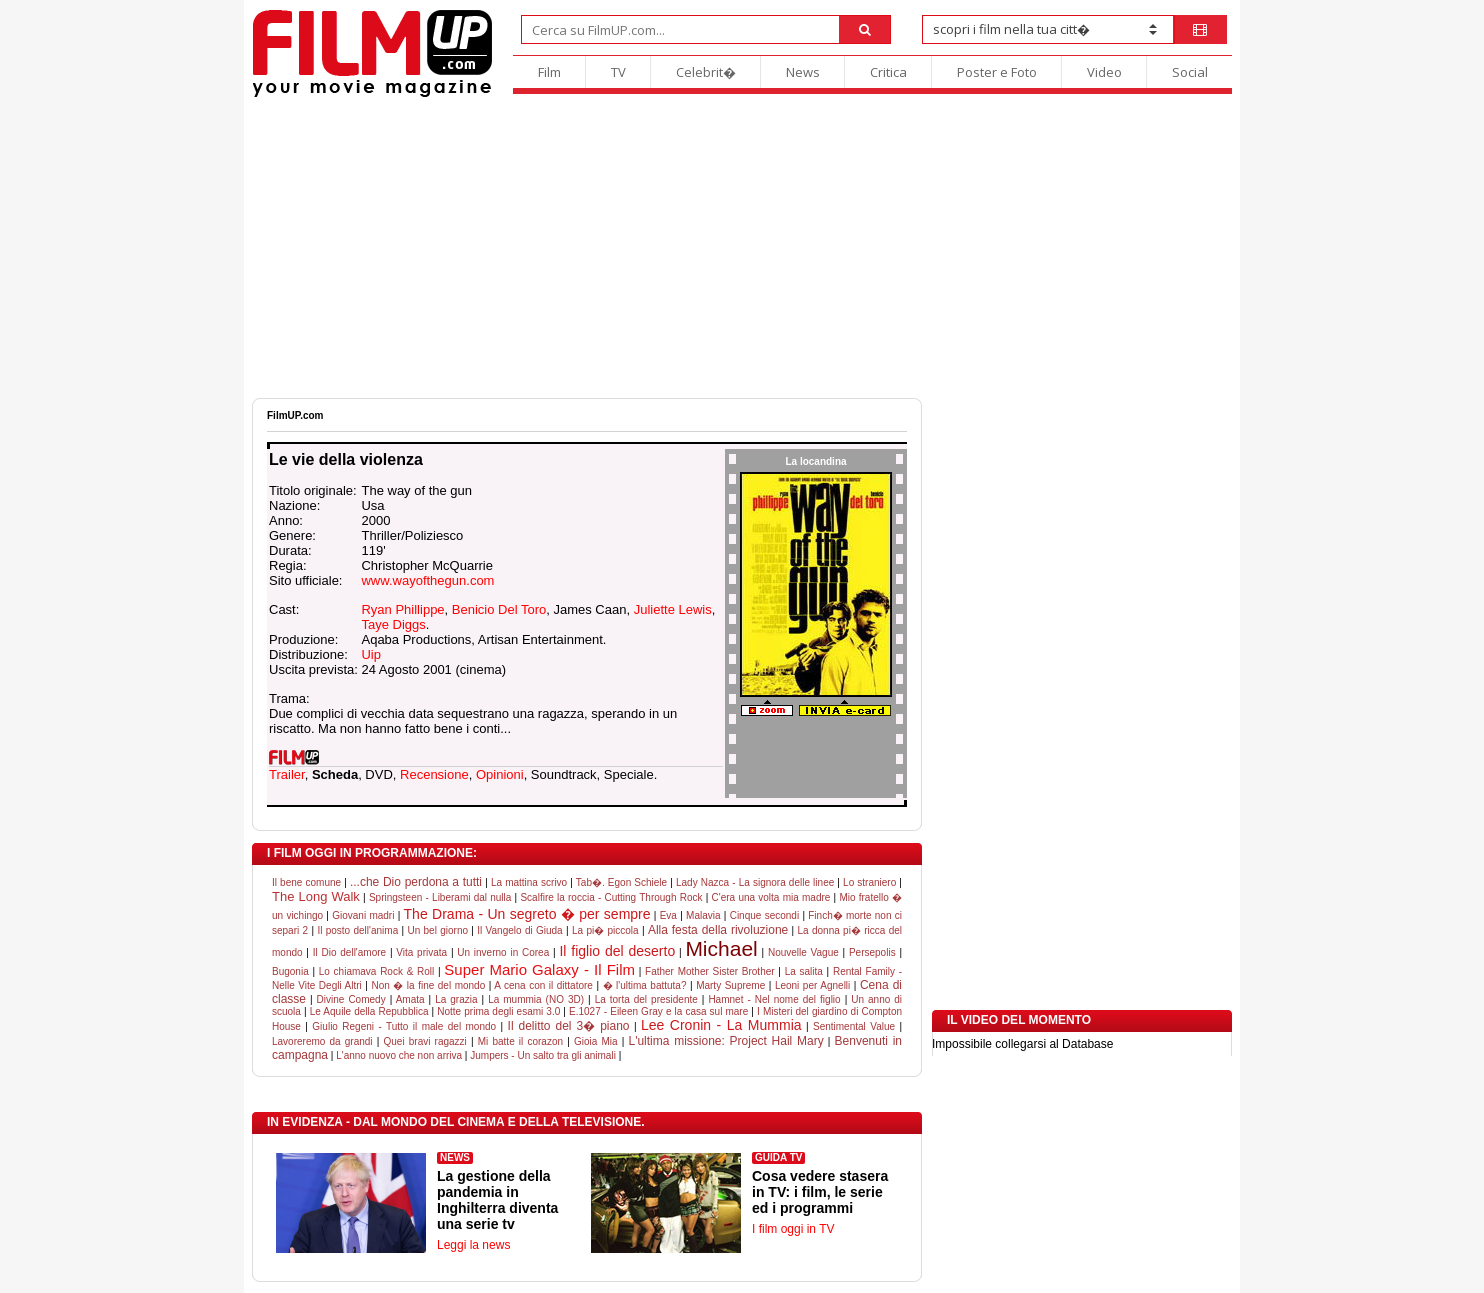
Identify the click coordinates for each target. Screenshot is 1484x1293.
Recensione (434, 774)
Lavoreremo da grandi (322, 1041)
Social (1190, 72)
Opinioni (500, 774)
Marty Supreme (730, 985)
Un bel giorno (437, 930)
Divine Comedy (351, 999)
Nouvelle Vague (803, 952)
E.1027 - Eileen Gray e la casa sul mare (658, 1011)
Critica (888, 72)
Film (549, 72)
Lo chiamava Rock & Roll (377, 971)
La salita (804, 971)
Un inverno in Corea (503, 952)
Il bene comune (306, 882)
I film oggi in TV (793, 1229)
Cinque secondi (764, 915)
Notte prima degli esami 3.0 (498, 1011)
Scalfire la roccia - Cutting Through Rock (611, 897)
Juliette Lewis (673, 609)
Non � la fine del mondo (428, 985)
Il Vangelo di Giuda (519, 930)
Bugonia (290, 971)
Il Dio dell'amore (349, 952)
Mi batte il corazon (520, 1041)
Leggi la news (473, 1245)
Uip (371, 654)
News (803, 72)
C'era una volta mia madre (771, 897)
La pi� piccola (605, 930)
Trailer (287, 774)
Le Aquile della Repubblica (369, 1011)
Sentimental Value (854, 1026)
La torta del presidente (646, 999)
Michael (721, 948)
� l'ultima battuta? (645, 985)
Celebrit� (706, 72)
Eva (668, 915)
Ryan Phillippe (402, 609)
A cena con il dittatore (543, 985)
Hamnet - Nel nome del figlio (774, 999)
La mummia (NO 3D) (536, 999)
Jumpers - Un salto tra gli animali (543, 1055)
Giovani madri (363, 915)
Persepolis (872, 952)
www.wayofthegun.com (427, 580)
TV (618, 72)
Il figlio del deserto (617, 951)
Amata (410, 999)
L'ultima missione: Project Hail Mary (725, 1041)
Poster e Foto (997, 72)
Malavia (703, 915)
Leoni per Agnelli (812, 985)
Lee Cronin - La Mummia (721, 1025)
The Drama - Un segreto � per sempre (527, 914)
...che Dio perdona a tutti (416, 882)
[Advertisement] (742, 248)
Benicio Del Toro (499, 609)
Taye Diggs (393, 624)
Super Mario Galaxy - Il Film (539, 969)
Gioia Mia (596, 1041)
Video (1104, 72)
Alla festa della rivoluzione (718, 930)
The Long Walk (316, 896)
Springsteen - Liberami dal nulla (440, 897)
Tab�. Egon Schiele (621, 882)
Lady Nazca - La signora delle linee (755, 882)
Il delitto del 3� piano (569, 1026)
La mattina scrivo (529, 882)
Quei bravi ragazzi (425, 1041)
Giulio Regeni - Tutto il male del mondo (404, 1026)
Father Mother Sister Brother (710, 971)
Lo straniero (869, 882)
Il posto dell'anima (357, 930)
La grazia (456, 999)
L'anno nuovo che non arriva (399, 1055)
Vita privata (421, 952)
